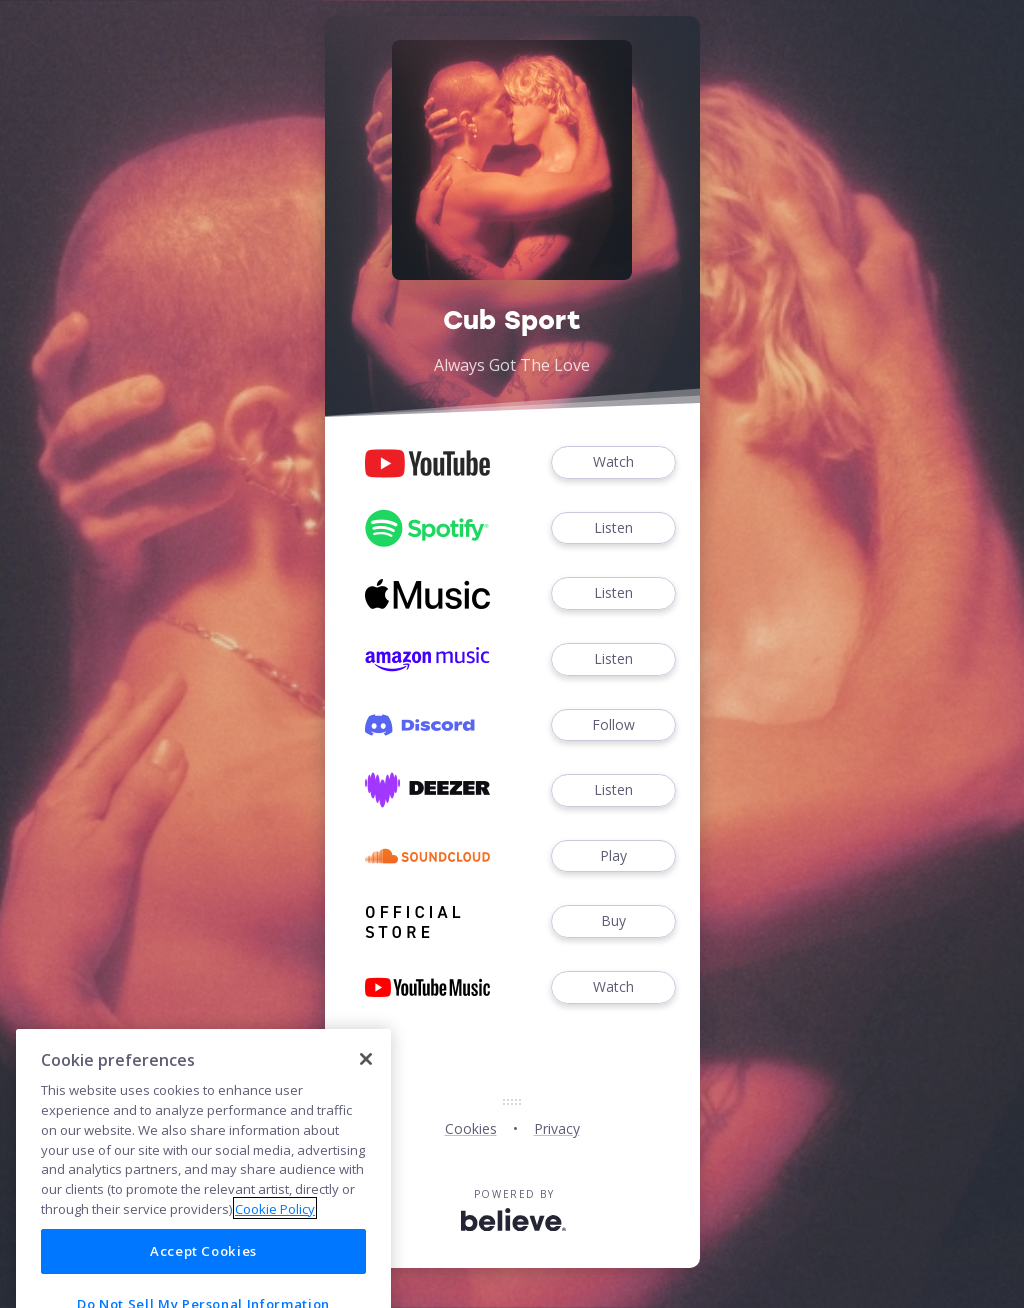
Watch (613, 462)
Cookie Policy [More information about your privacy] (275, 1235)
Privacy (557, 1128)
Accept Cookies (203, 1278)
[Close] (366, 1086)
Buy (613, 921)
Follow (613, 725)
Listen (613, 528)
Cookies (471, 1128)
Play (613, 856)
